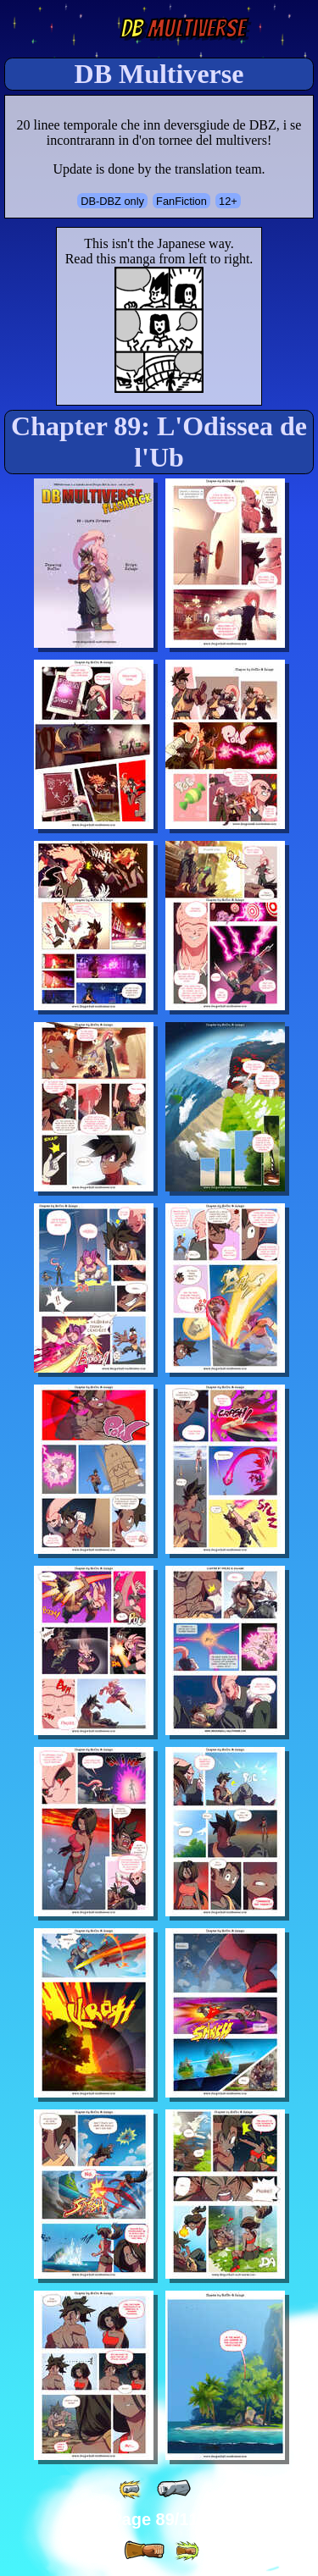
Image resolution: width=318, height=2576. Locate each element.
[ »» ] (186, 2551)
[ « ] (173, 2489)
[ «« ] (131, 2489)
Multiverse (182, 28)
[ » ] (144, 2550)
